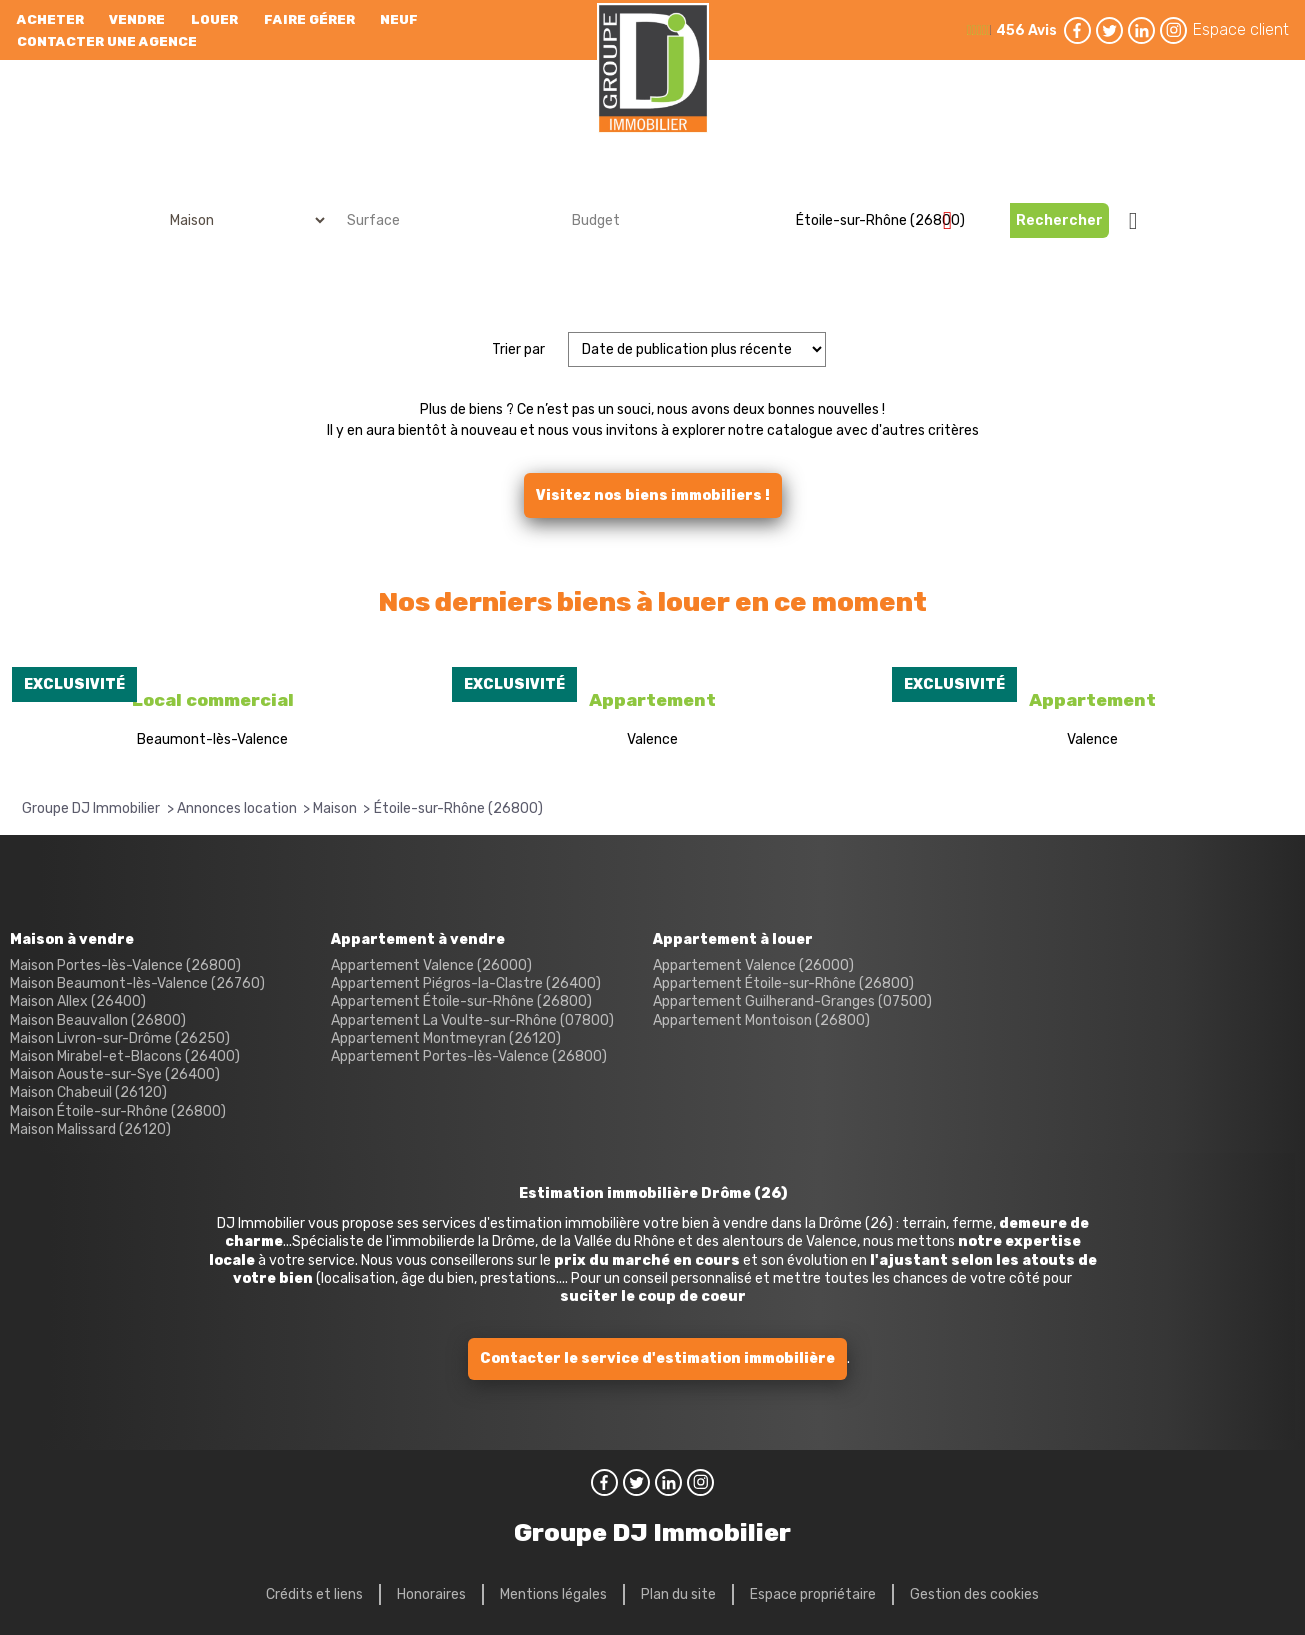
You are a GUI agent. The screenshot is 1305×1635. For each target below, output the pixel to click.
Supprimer (955, 219)
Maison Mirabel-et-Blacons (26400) (125, 1056)
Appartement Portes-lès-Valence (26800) (469, 1056)
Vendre (137, 19)
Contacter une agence (107, 41)
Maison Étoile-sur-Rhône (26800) (118, 1111)
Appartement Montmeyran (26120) (446, 1038)
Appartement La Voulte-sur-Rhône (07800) (472, 1020)
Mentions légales (553, 1594)
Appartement (652, 700)
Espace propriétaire (813, 1594)
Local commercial (213, 700)
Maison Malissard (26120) (90, 1129)
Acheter (50, 19)
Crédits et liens (314, 1594)
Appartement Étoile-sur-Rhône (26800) (461, 1001)
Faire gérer (309, 19)
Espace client (1241, 29)
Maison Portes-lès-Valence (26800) (125, 965)
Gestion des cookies (974, 1594)
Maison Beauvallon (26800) (98, 1020)
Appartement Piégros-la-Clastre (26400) (466, 983)
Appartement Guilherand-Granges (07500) (792, 1001)
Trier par (518, 349)
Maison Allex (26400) (78, 1001)
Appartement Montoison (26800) (761, 1020)
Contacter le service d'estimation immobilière (657, 1358)
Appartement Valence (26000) (431, 965)
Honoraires (431, 1594)
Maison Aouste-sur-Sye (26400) (115, 1074)
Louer (214, 19)
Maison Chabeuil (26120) (88, 1092)
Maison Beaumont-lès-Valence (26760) (137, 983)
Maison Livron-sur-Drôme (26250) (120, 1038)
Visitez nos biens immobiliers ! (653, 495)
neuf (399, 19)
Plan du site (678, 1594)
